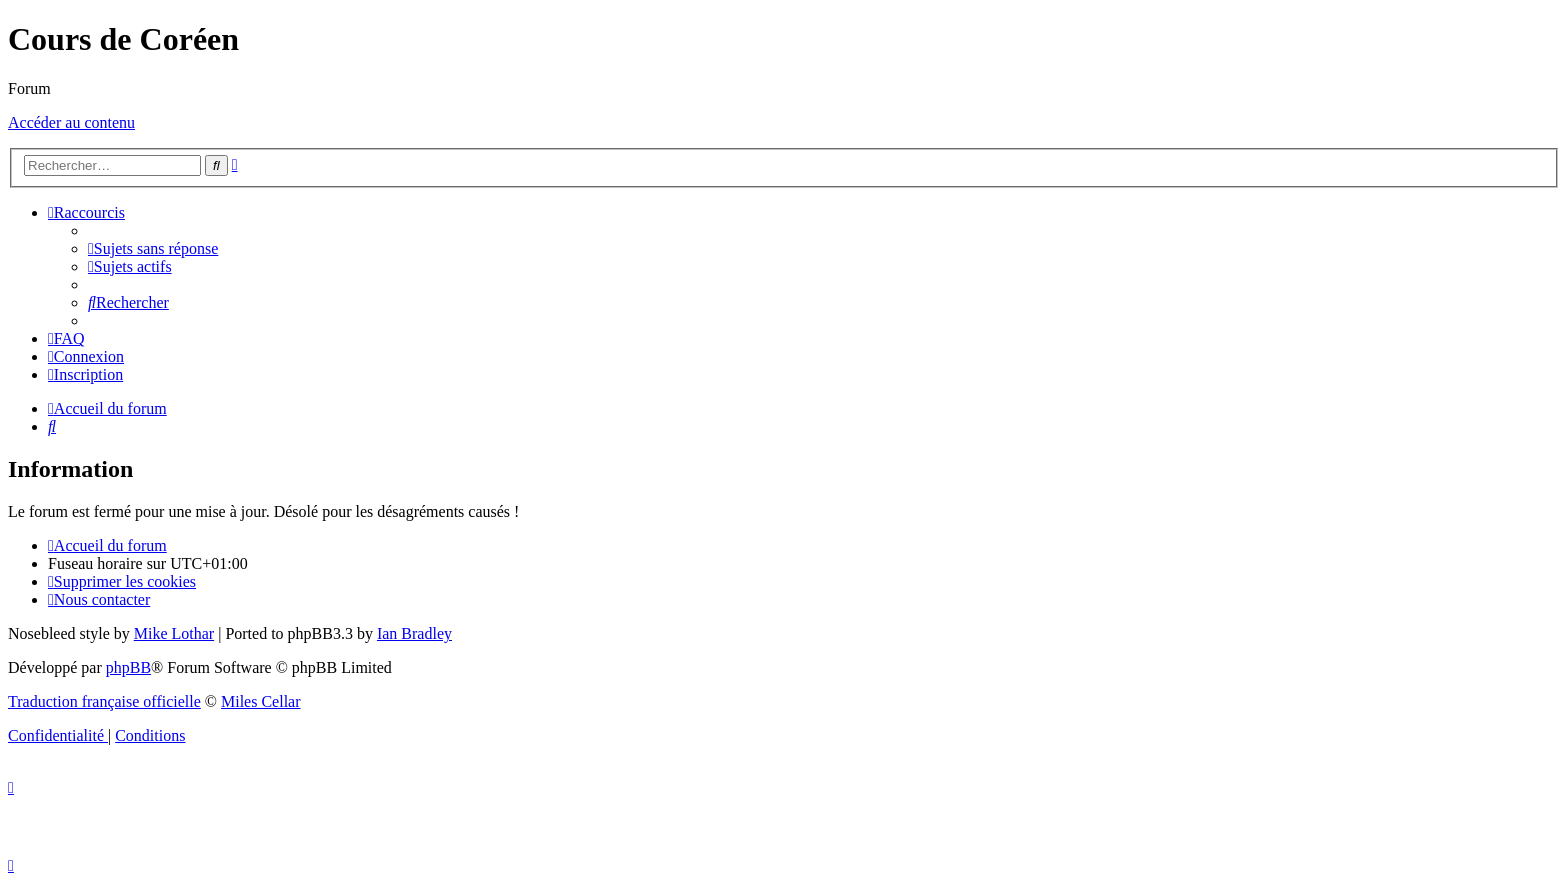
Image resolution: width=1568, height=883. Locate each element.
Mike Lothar (174, 633)
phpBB (128, 667)
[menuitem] (153, 248)
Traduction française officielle (104, 701)
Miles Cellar (261, 701)
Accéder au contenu (71, 122)
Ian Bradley (414, 633)
